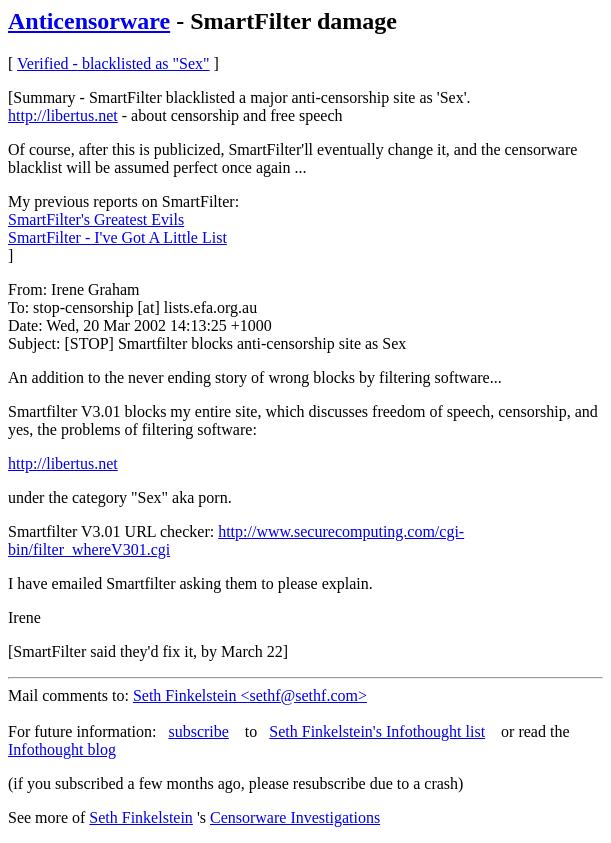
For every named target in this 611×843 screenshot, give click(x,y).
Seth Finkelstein (141, 817)
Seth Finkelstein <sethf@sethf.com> (250, 695)
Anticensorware (89, 21)
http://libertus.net (63, 115)
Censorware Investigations (295, 817)
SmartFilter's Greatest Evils (96, 219)
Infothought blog (62, 749)
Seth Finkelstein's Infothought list (377, 731)
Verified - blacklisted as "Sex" (113, 63)
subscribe (198, 731)
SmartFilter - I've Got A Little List (117, 237)
